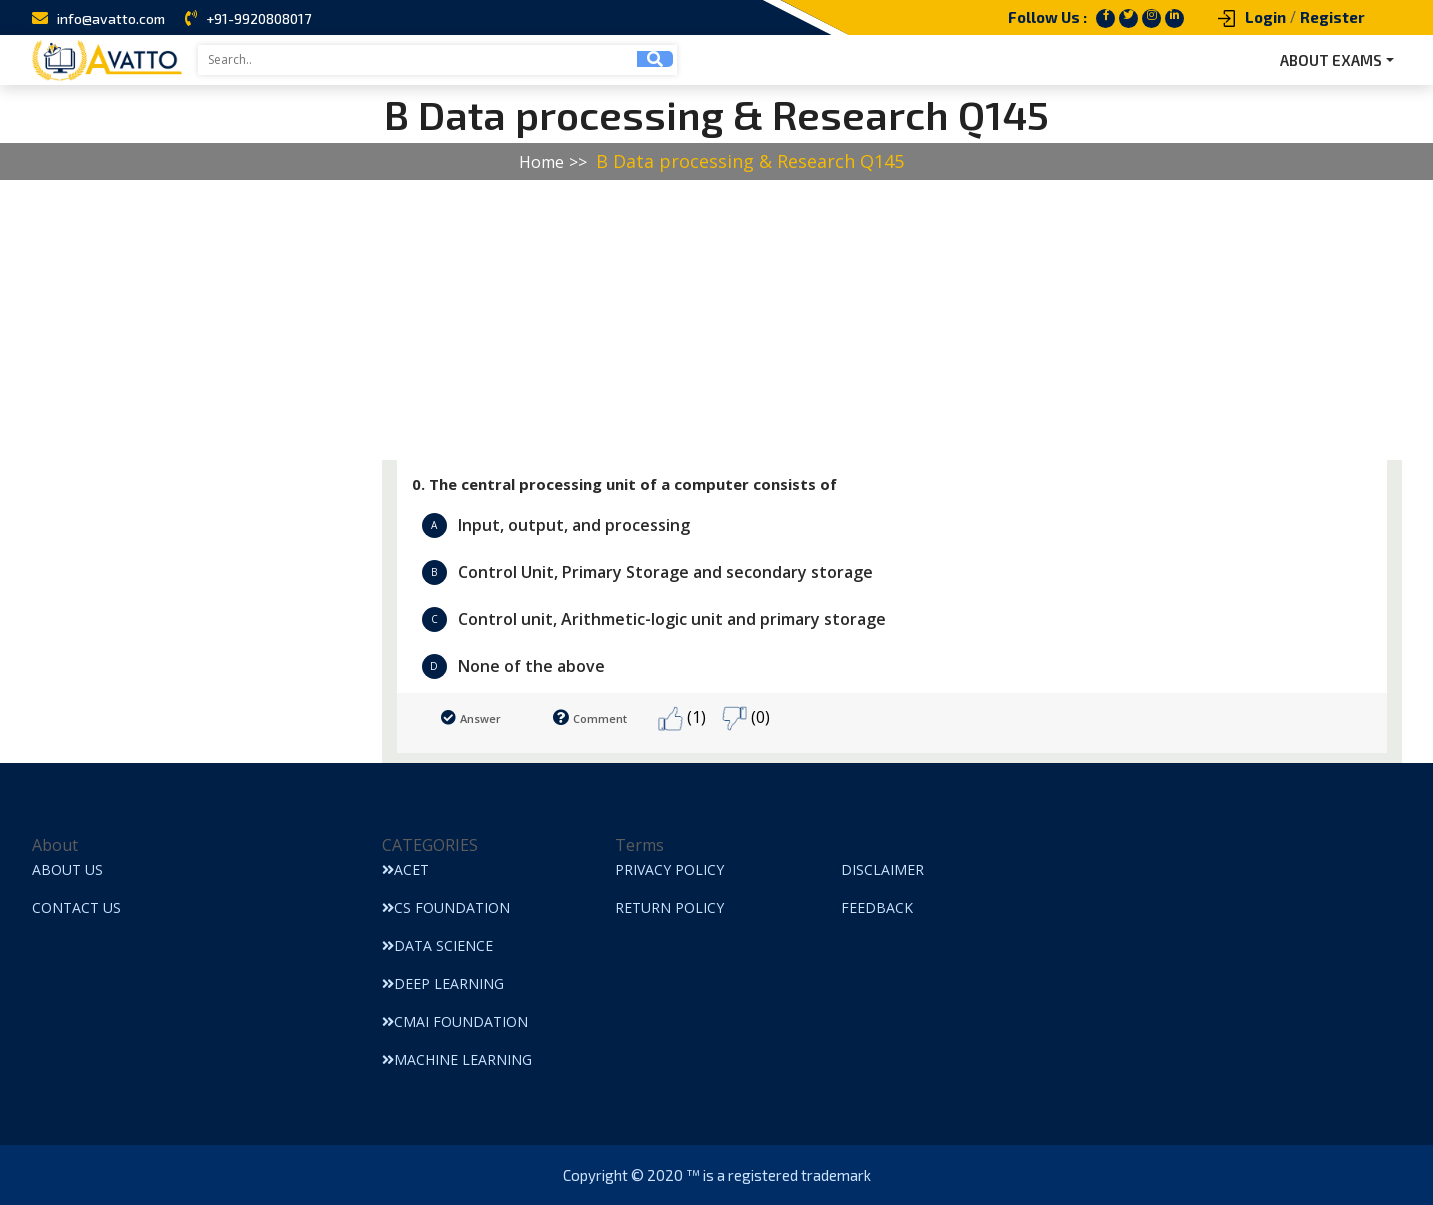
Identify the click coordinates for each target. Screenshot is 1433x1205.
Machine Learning (457, 1059)
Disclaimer (882, 869)
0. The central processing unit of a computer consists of (624, 484)
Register (1332, 17)
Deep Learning (443, 983)
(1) (682, 718)
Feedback (877, 907)
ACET (405, 869)
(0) (746, 718)
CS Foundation (446, 907)
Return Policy (669, 907)
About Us (67, 869)
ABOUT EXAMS (1331, 60)
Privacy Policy (669, 869)
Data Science (437, 945)
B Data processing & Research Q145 (750, 161)
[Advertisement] (600, 320)
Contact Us (76, 907)
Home (541, 162)
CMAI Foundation (455, 1021)
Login (1265, 17)
